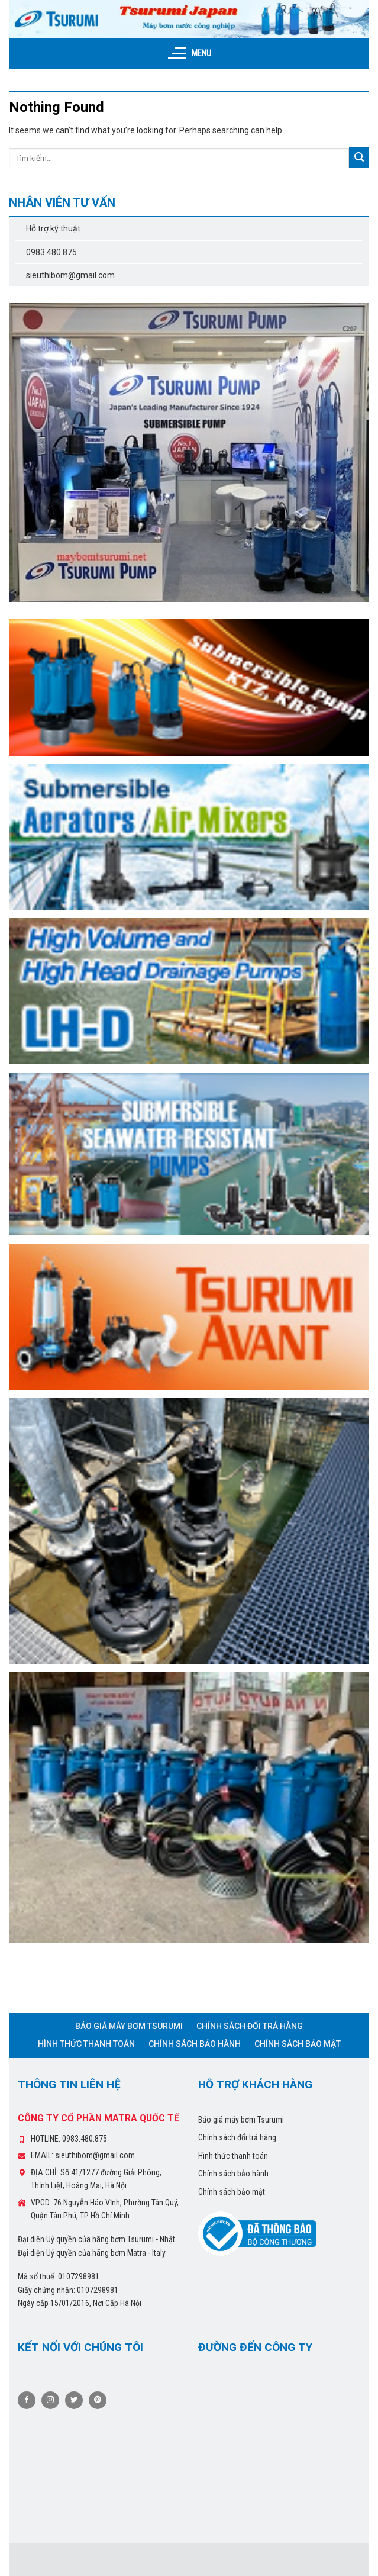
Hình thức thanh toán (86, 2044)
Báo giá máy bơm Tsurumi (129, 2026)
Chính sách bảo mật (297, 2044)
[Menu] (189, 53)
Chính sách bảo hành (194, 2044)
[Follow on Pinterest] (97, 2400)
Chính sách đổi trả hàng (249, 2026)
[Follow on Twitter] (74, 2400)
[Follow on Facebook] (26, 2400)
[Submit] (359, 157)
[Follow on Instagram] (50, 2400)
